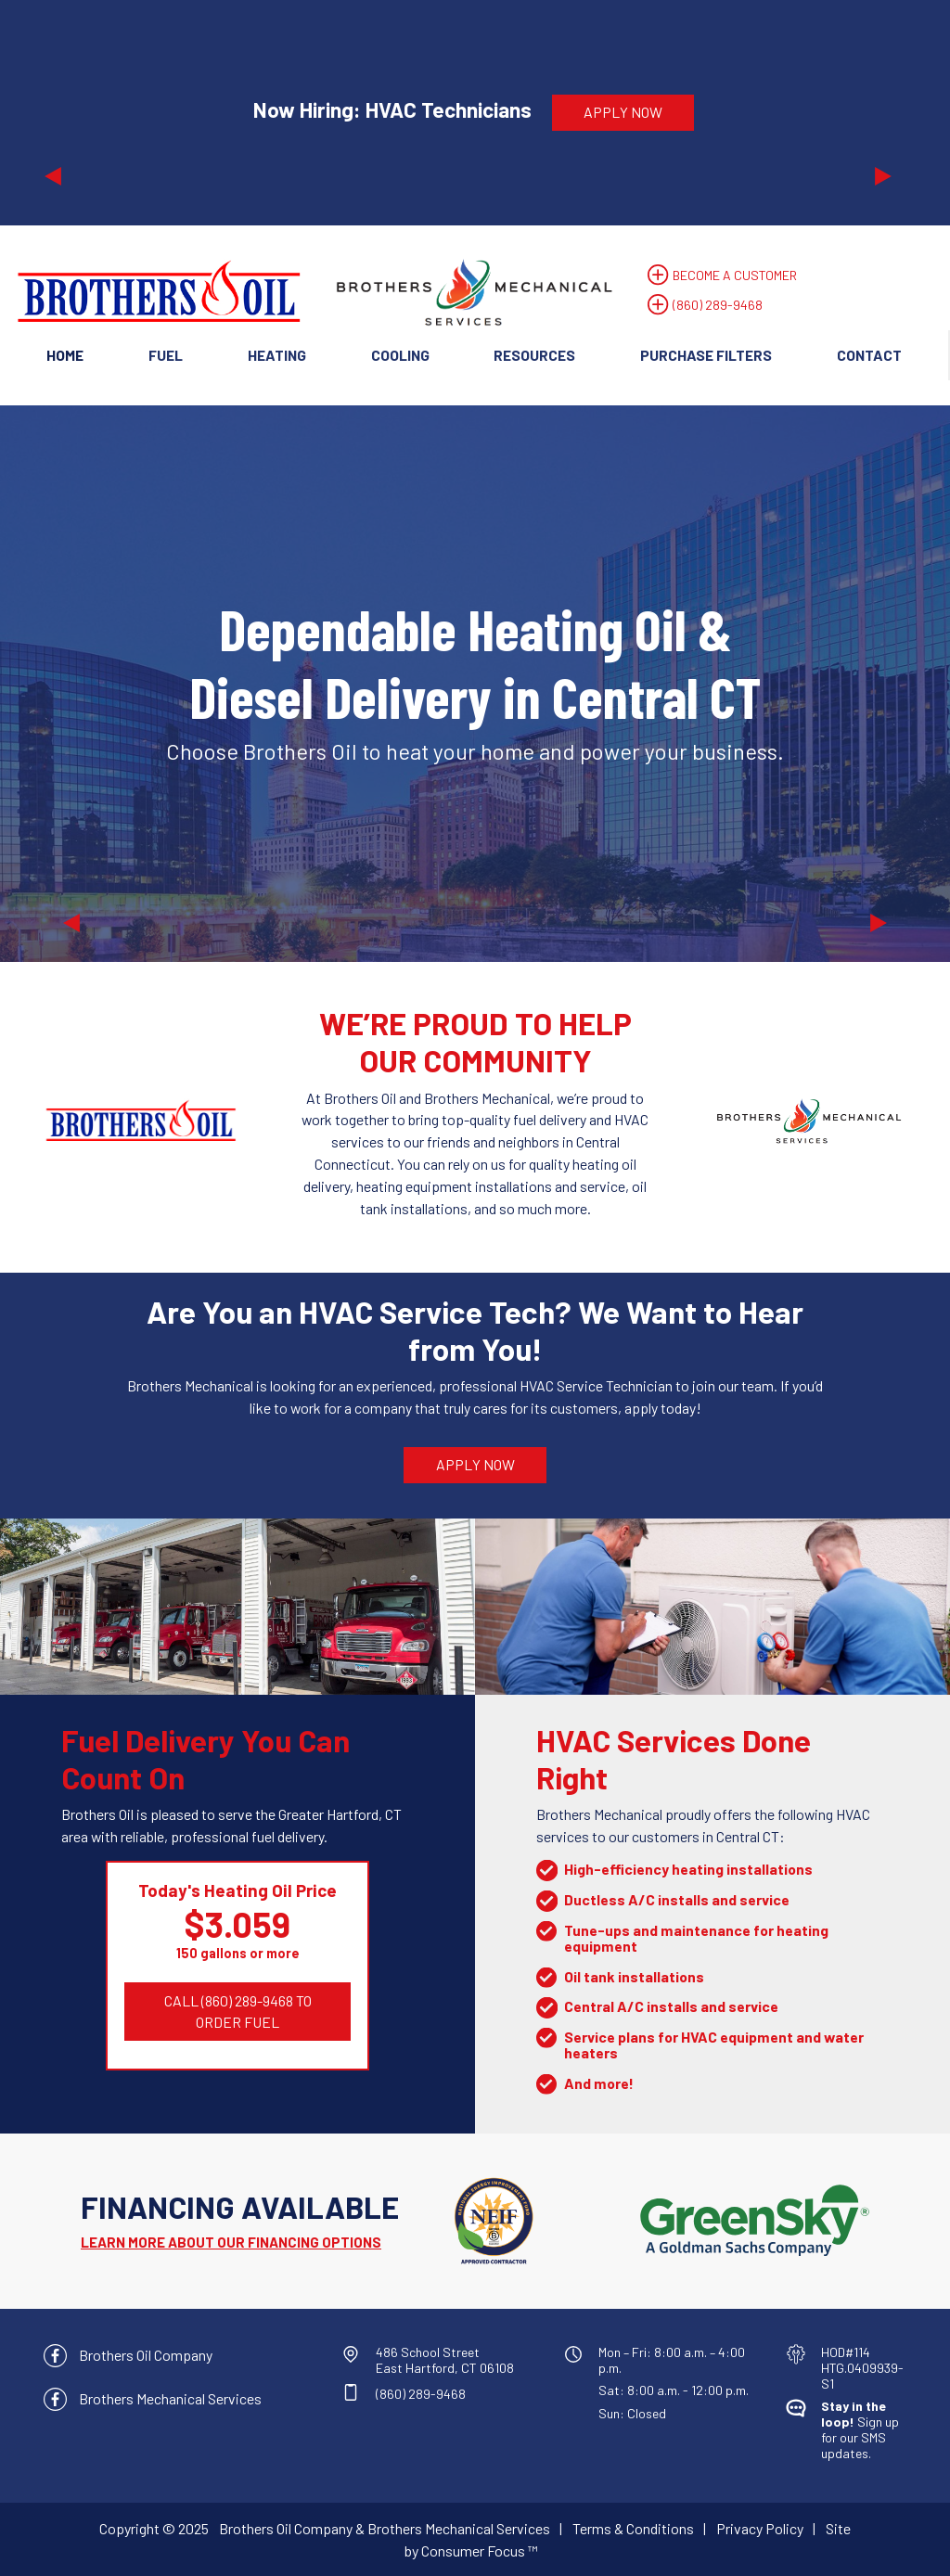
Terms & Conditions (633, 2528)
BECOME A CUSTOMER (735, 275)
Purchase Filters (706, 355)
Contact (869, 355)
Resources (534, 355)
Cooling (400, 355)
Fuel (165, 355)
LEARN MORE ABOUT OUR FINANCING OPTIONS (231, 2242)
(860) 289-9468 (718, 305)
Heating (277, 355)
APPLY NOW (623, 112)
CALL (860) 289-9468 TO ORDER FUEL (239, 2011)
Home (64, 355)
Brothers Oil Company (145, 2355)
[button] (108, 112)
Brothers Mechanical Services (170, 2398)
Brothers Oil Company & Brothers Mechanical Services (384, 2528)
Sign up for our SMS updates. (860, 2429)
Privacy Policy (759, 2528)
